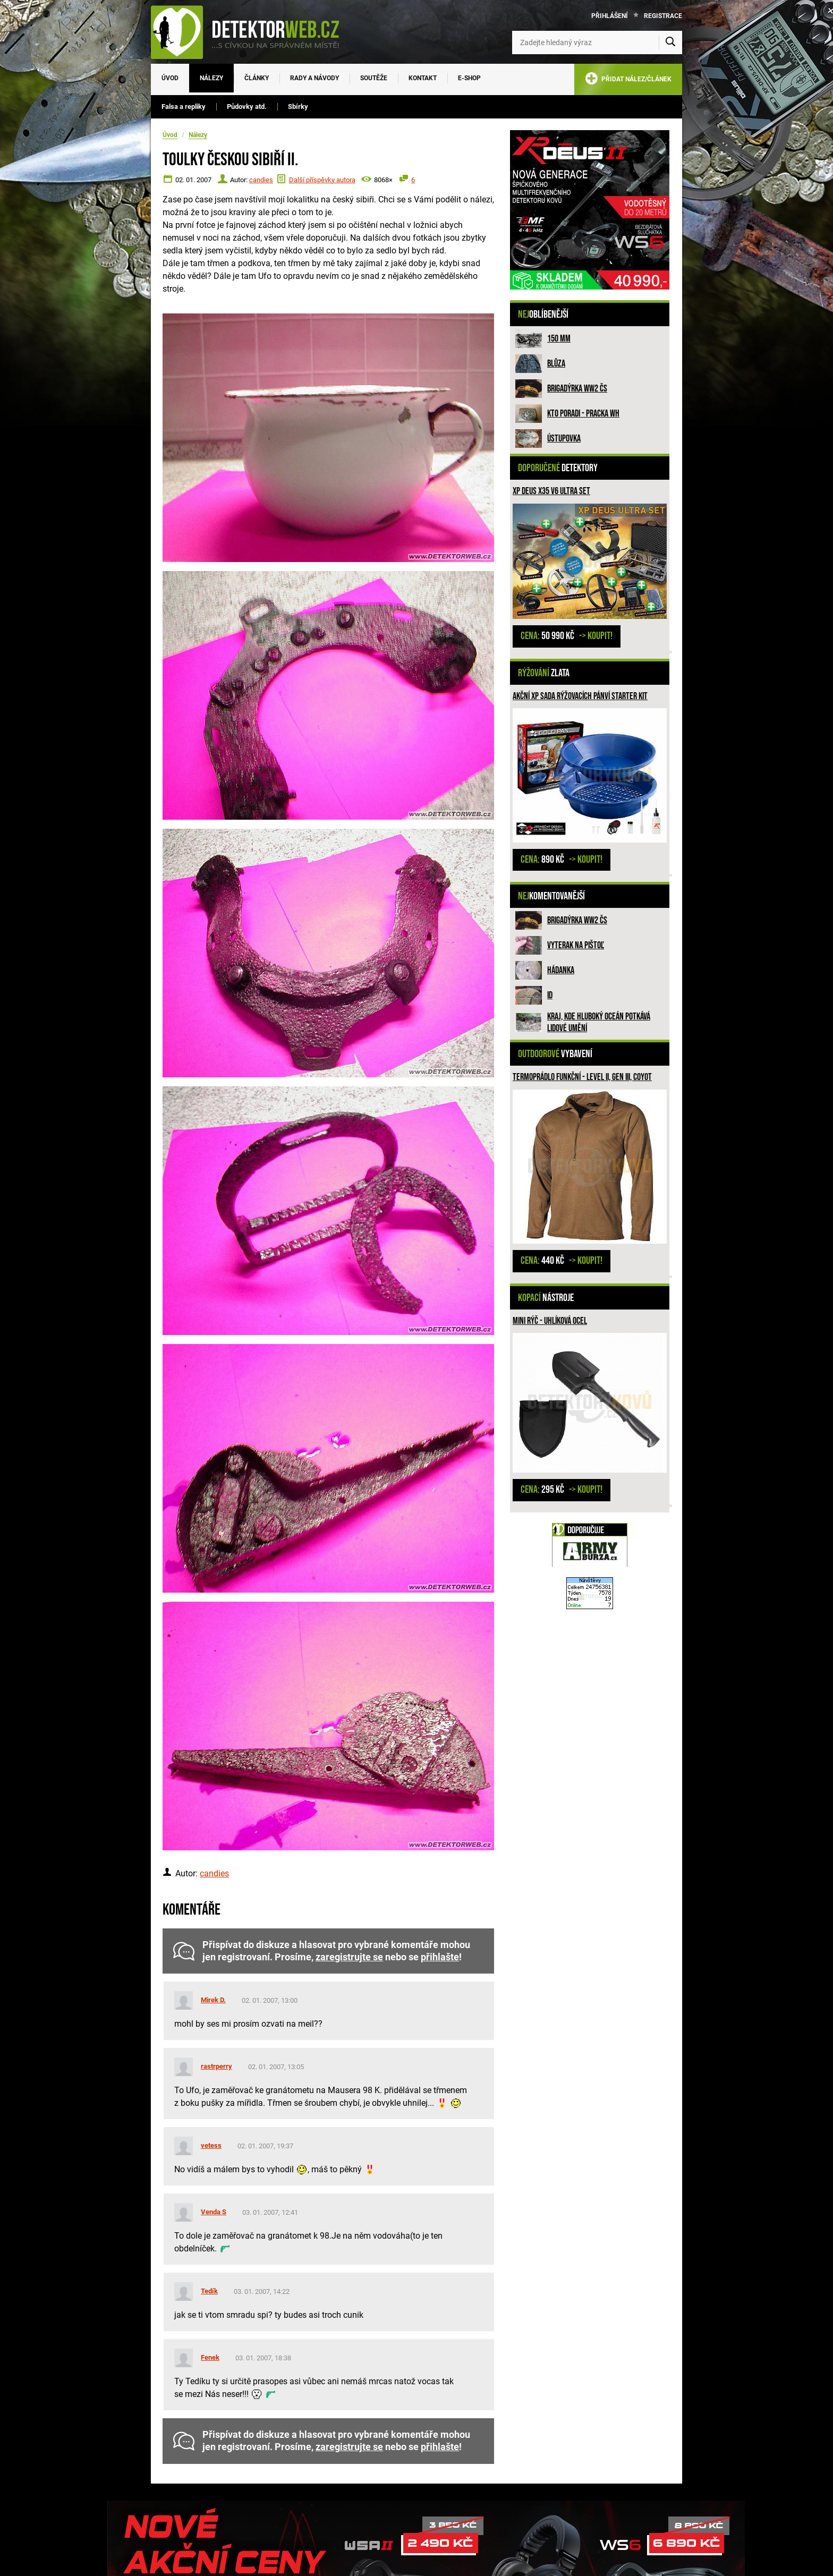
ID (549, 995)
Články (256, 78)
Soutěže (373, 78)
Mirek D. (213, 2000)
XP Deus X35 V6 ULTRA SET (551, 491)
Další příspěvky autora (322, 180)
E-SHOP (469, 78)
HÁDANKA (560, 970)
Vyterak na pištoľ (575, 945)
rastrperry (216, 2066)
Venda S (213, 2212)
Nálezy (211, 78)
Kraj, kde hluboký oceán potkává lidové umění (598, 1022)
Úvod (170, 78)
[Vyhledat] (670, 42)
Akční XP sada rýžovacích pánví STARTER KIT (580, 696)
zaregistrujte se (349, 1957)
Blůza (556, 363)
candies (261, 180)
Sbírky (298, 106)
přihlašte (440, 1957)
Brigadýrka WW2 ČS (577, 388)
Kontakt (423, 78)
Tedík (209, 2291)
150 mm (559, 338)
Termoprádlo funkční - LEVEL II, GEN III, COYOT (582, 1077)
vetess (211, 2145)
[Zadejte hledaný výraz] (597, 42)
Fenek (210, 2357)
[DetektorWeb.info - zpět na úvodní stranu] (252, 32)
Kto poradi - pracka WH (583, 413)
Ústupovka (564, 438)
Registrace (663, 16)
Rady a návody (314, 78)
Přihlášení (609, 16)
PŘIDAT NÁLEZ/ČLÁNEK (628, 80)
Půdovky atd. (247, 106)
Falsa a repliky (184, 106)
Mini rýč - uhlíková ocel (550, 1321)
